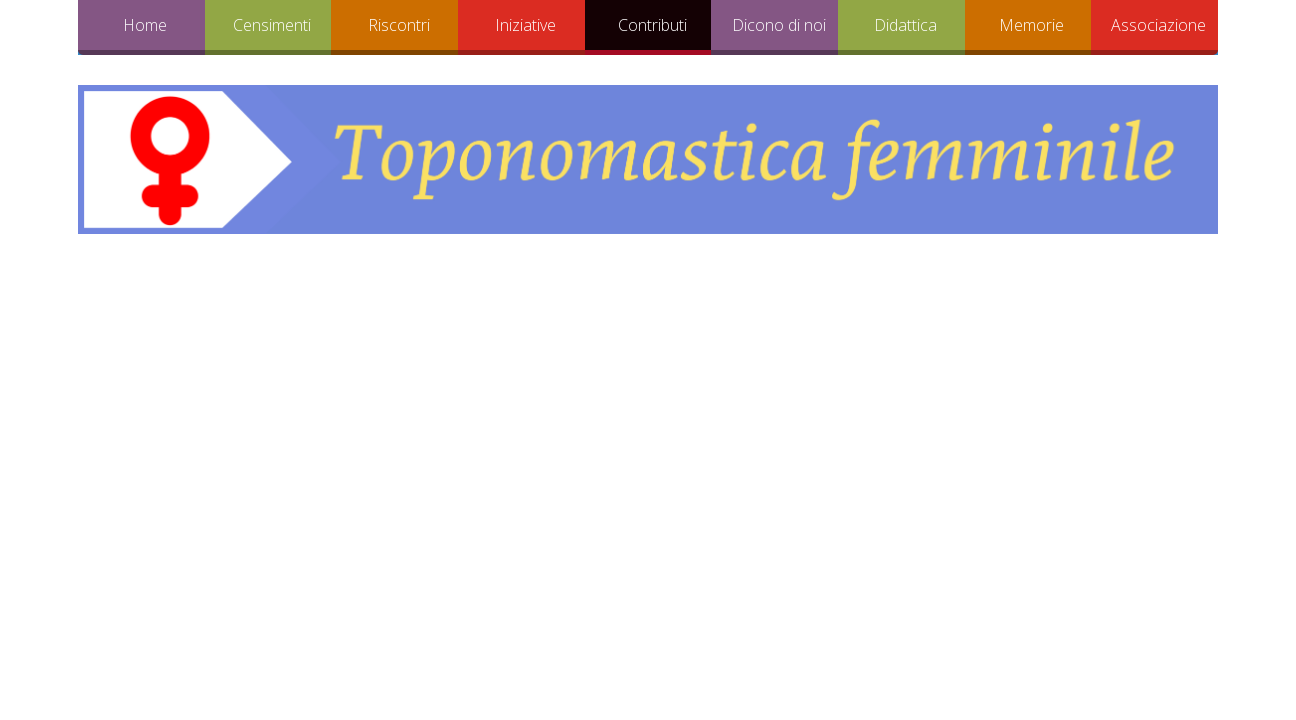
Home (145, 25)
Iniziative (525, 25)
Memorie (1031, 25)
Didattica (905, 25)
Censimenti (272, 25)
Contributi (652, 25)
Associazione (1158, 25)
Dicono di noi (779, 25)
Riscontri (399, 25)
